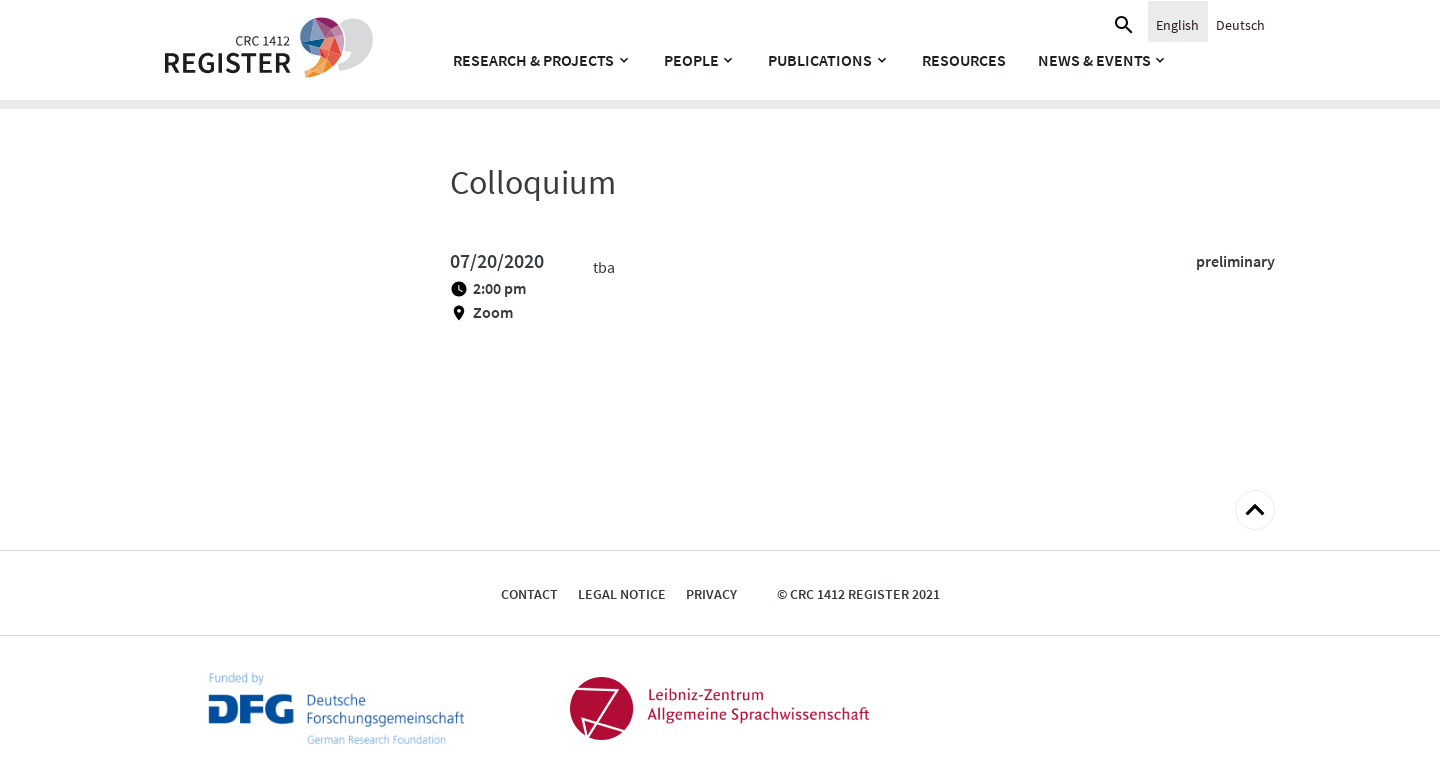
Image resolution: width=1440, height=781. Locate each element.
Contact (529, 594)
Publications (820, 60)
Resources (964, 60)
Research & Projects (533, 60)
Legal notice (622, 594)
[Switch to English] (1177, 24)
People (691, 60)
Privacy (711, 594)
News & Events (1094, 60)
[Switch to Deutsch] (1240, 24)
